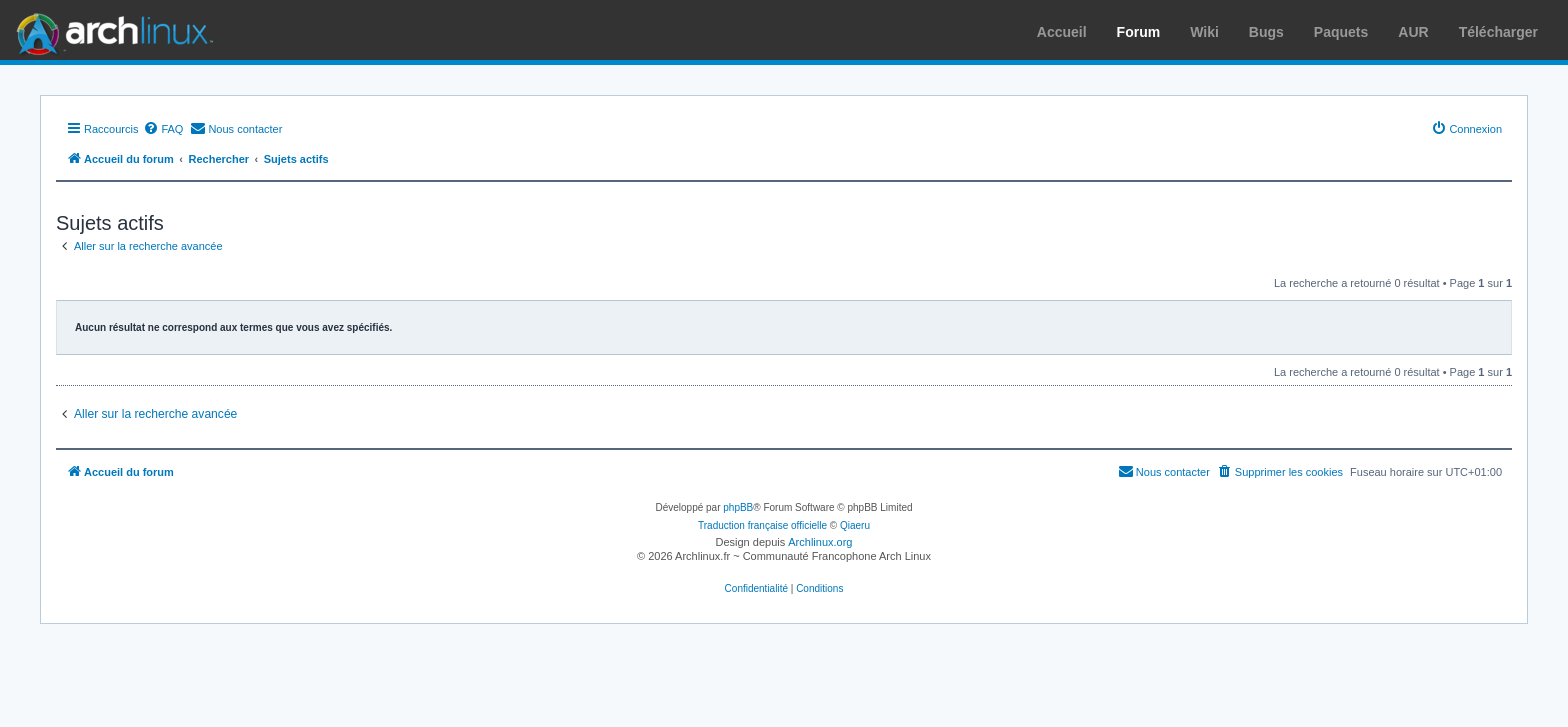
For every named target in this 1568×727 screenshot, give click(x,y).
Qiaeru (855, 525)
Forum (1139, 32)
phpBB (738, 507)
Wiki (1204, 32)
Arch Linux (110, 30)
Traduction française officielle (762, 525)
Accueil (1062, 32)
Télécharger (1498, 32)
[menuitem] (163, 129)
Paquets (1341, 32)
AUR (1413, 32)
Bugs (1266, 32)
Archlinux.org (820, 542)
